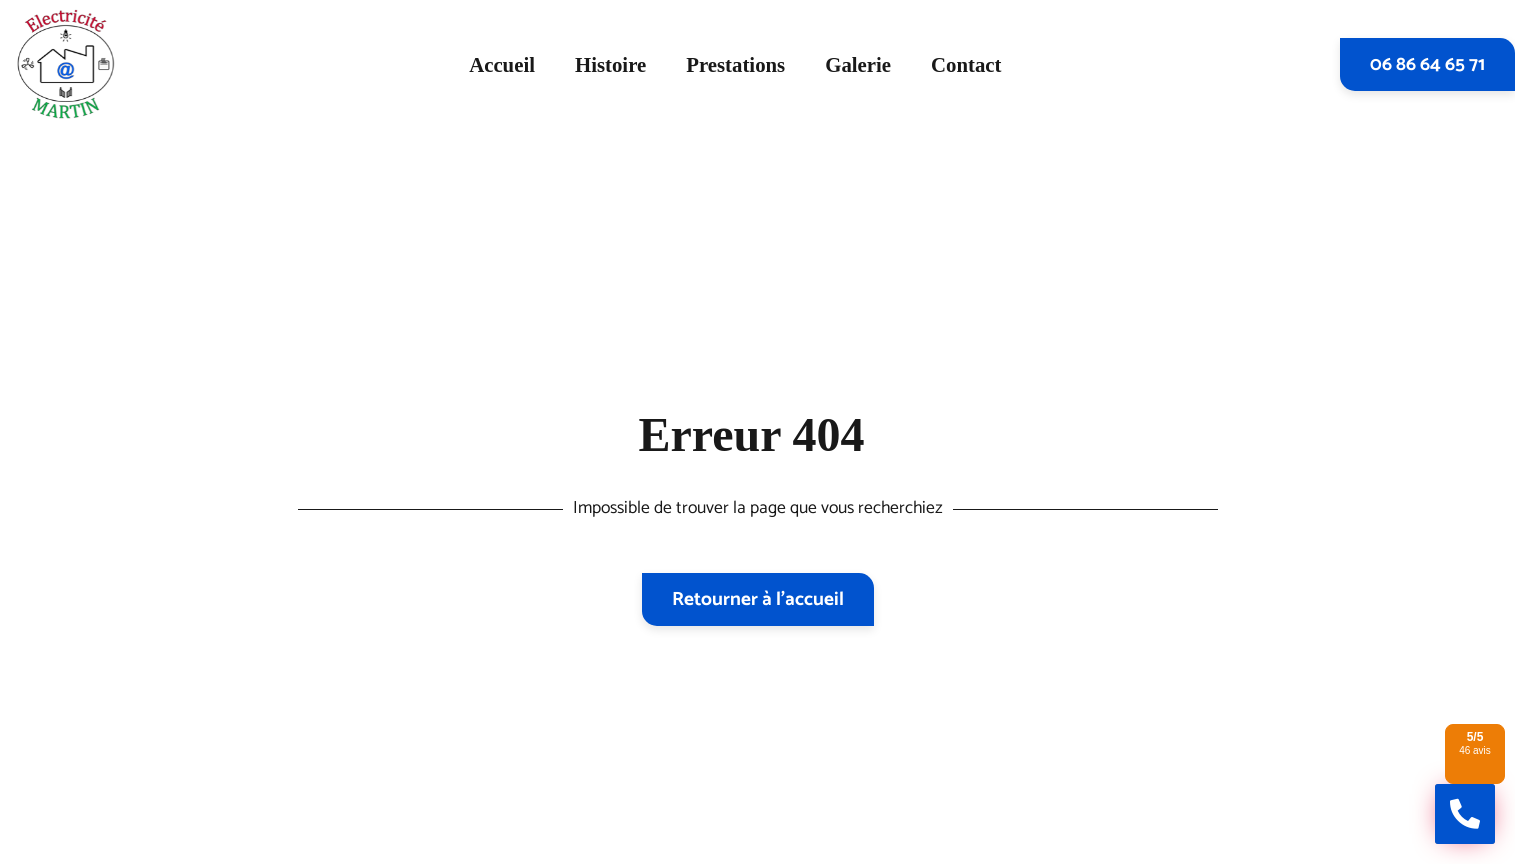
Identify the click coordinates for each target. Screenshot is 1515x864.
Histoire (610, 64)
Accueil (502, 64)
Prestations (735, 64)
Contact (966, 64)
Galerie (858, 64)
